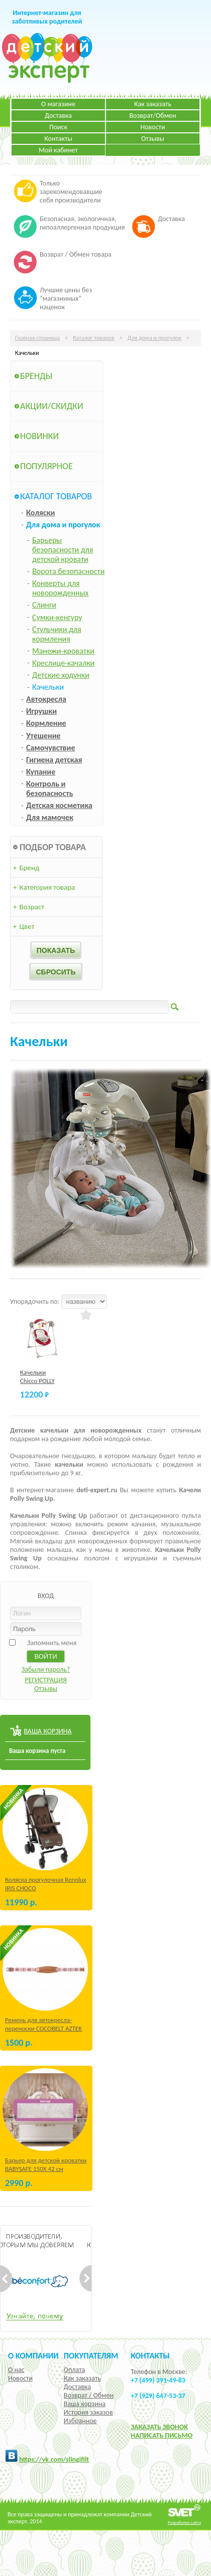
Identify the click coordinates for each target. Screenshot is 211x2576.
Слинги (44, 605)
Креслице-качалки (63, 663)
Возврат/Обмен (152, 115)
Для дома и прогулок (154, 337)
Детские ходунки (60, 675)
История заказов (88, 2412)
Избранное (80, 2421)
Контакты (58, 138)
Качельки (48, 687)
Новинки (39, 436)
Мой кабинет (58, 150)
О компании (33, 2355)
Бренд (26, 867)
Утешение (43, 735)
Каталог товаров (94, 337)
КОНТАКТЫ (150, 2355)
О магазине (58, 104)
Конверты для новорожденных (60, 588)
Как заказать (152, 104)
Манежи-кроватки (63, 651)
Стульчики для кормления (56, 634)
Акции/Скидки (51, 406)
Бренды (36, 375)
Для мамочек (49, 817)
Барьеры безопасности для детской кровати (62, 549)
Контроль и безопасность (49, 788)
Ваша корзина (85, 2404)
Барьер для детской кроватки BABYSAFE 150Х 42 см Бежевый (45, 2168)
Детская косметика (59, 805)
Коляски (40, 512)
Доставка (58, 115)
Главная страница (37, 337)
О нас (16, 2369)
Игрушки (41, 711)
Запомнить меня (51, 1643)
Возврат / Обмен (89, 2395)
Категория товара (44, 887)
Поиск (58, 127)
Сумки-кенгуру (57, 617)
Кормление (46, 723)
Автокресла (46, 699)
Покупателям (91, 2355)
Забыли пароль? (46, 1669)
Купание (40, 771)
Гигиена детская (54, 759)
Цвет (23, 926)
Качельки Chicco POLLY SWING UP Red (39, 1380)
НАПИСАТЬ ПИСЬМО (161, 2435)
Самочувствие (50, 747)
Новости (152, 127)
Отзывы (152, 138)
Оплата (74, 2369)
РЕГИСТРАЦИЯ (46, 1680)
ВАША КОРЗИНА (47, 1731)
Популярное (46, 466)
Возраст (28, 906)
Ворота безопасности (68, 571)
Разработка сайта (184, 2522)
